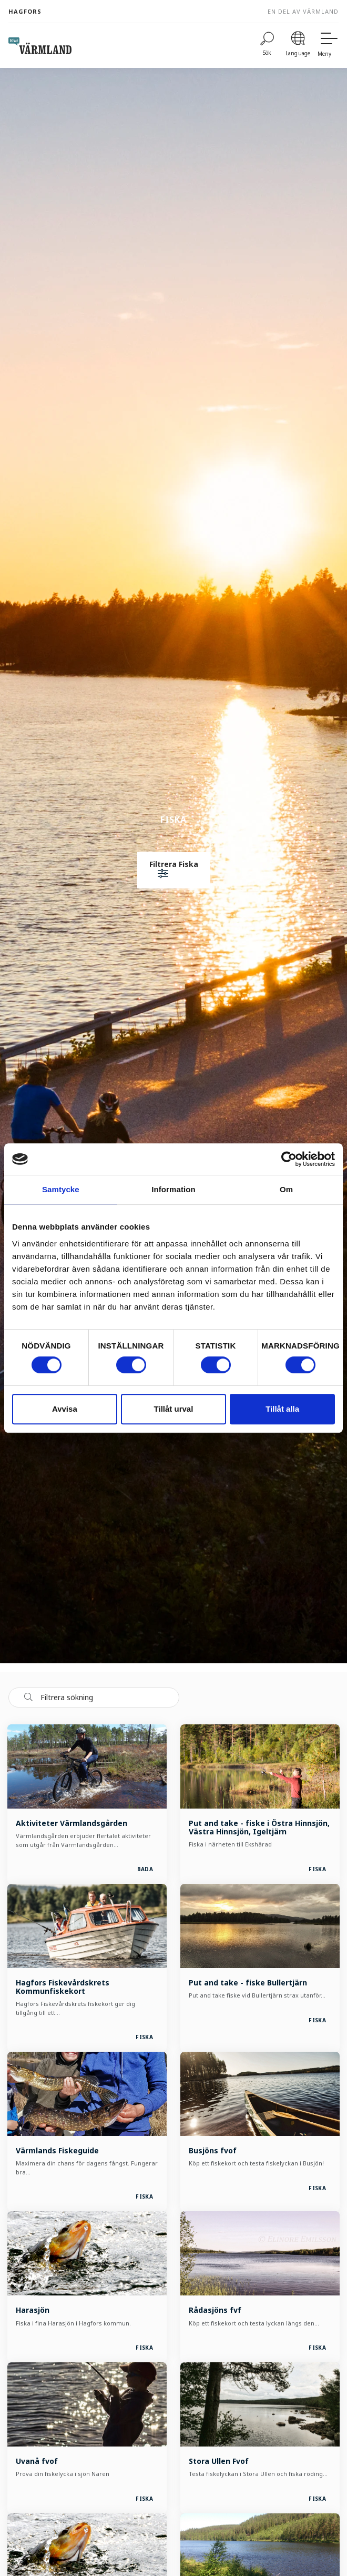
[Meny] (328, 45)
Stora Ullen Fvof (219, 2461)
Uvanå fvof (37, 2461)
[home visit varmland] (40, 45)
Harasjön (32, 2310)
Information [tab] (173, 1189)
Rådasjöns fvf (215, 2310)
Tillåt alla (282, 1408)
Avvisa (64, 1408)
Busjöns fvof (213, 2150)
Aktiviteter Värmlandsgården (71, 1823)
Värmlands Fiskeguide (57, 2150)
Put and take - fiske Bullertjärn (248, 1983)
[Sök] (267, 45)
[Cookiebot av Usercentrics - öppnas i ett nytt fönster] (289, 1159)
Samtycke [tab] (60, 1189)
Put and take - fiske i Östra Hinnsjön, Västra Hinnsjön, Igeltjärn (259, 1827)
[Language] (297, 45)
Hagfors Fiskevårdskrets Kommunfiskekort (62, 1987)
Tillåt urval (173, 1408)
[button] (173, 870)
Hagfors (25, 11)
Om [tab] (286, 1189)
